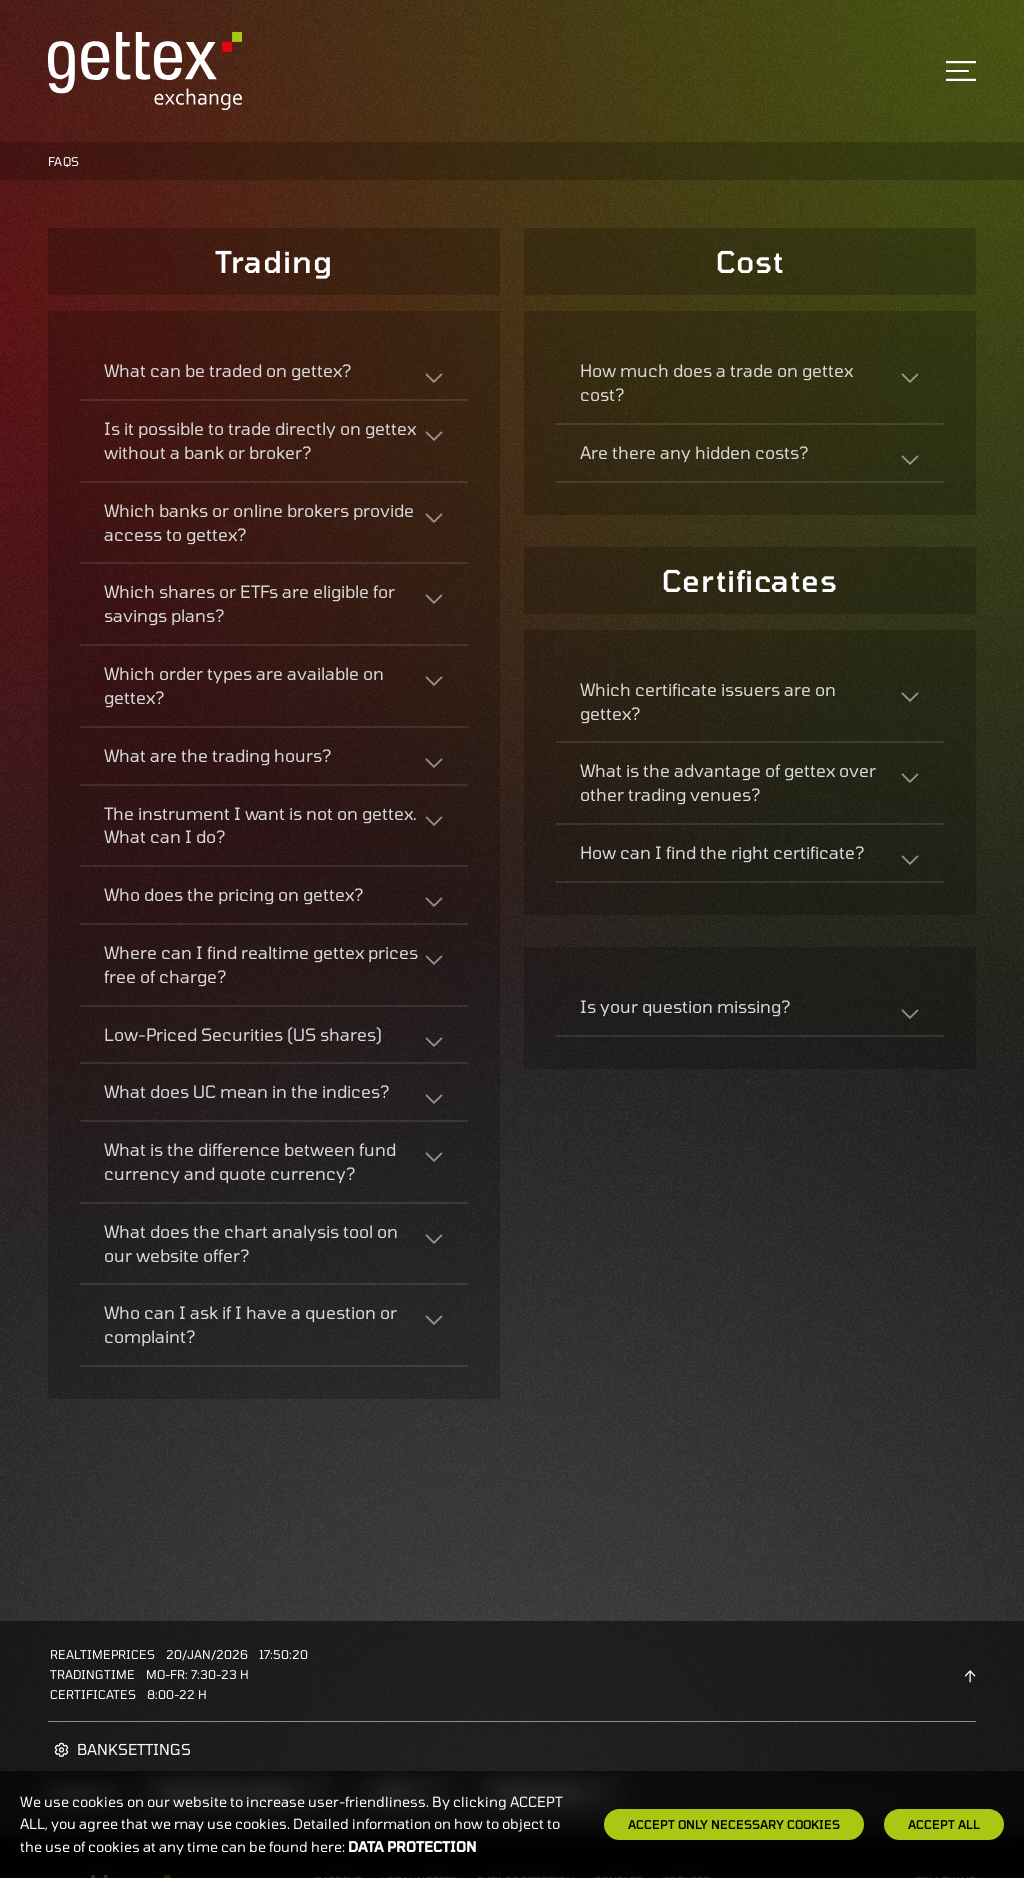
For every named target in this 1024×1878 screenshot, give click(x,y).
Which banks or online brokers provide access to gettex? (259, 522)
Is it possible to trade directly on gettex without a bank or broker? (260, 440)
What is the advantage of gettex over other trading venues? (728, 782)
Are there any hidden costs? (694, 452)
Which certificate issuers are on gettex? (708, 701)
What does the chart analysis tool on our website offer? (251, 1243)
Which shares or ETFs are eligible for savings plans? (249, 603)
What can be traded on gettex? (227, 370)
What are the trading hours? (217, 755)
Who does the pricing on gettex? (233, 894)
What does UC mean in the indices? (246, 1091)
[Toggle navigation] (961, 71)
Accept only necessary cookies (734, 1824)
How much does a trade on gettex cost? (716, 382)
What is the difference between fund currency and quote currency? (250, 1161)
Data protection (412, 1846)
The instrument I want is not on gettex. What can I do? (260, 825)
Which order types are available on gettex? (244, 685)
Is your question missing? (685, 1006)
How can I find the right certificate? (722, 852)
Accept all (944, 1824)
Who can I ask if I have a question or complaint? (250, 1324)
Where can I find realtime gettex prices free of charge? (261, 964)
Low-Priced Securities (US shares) (243, 1034)
